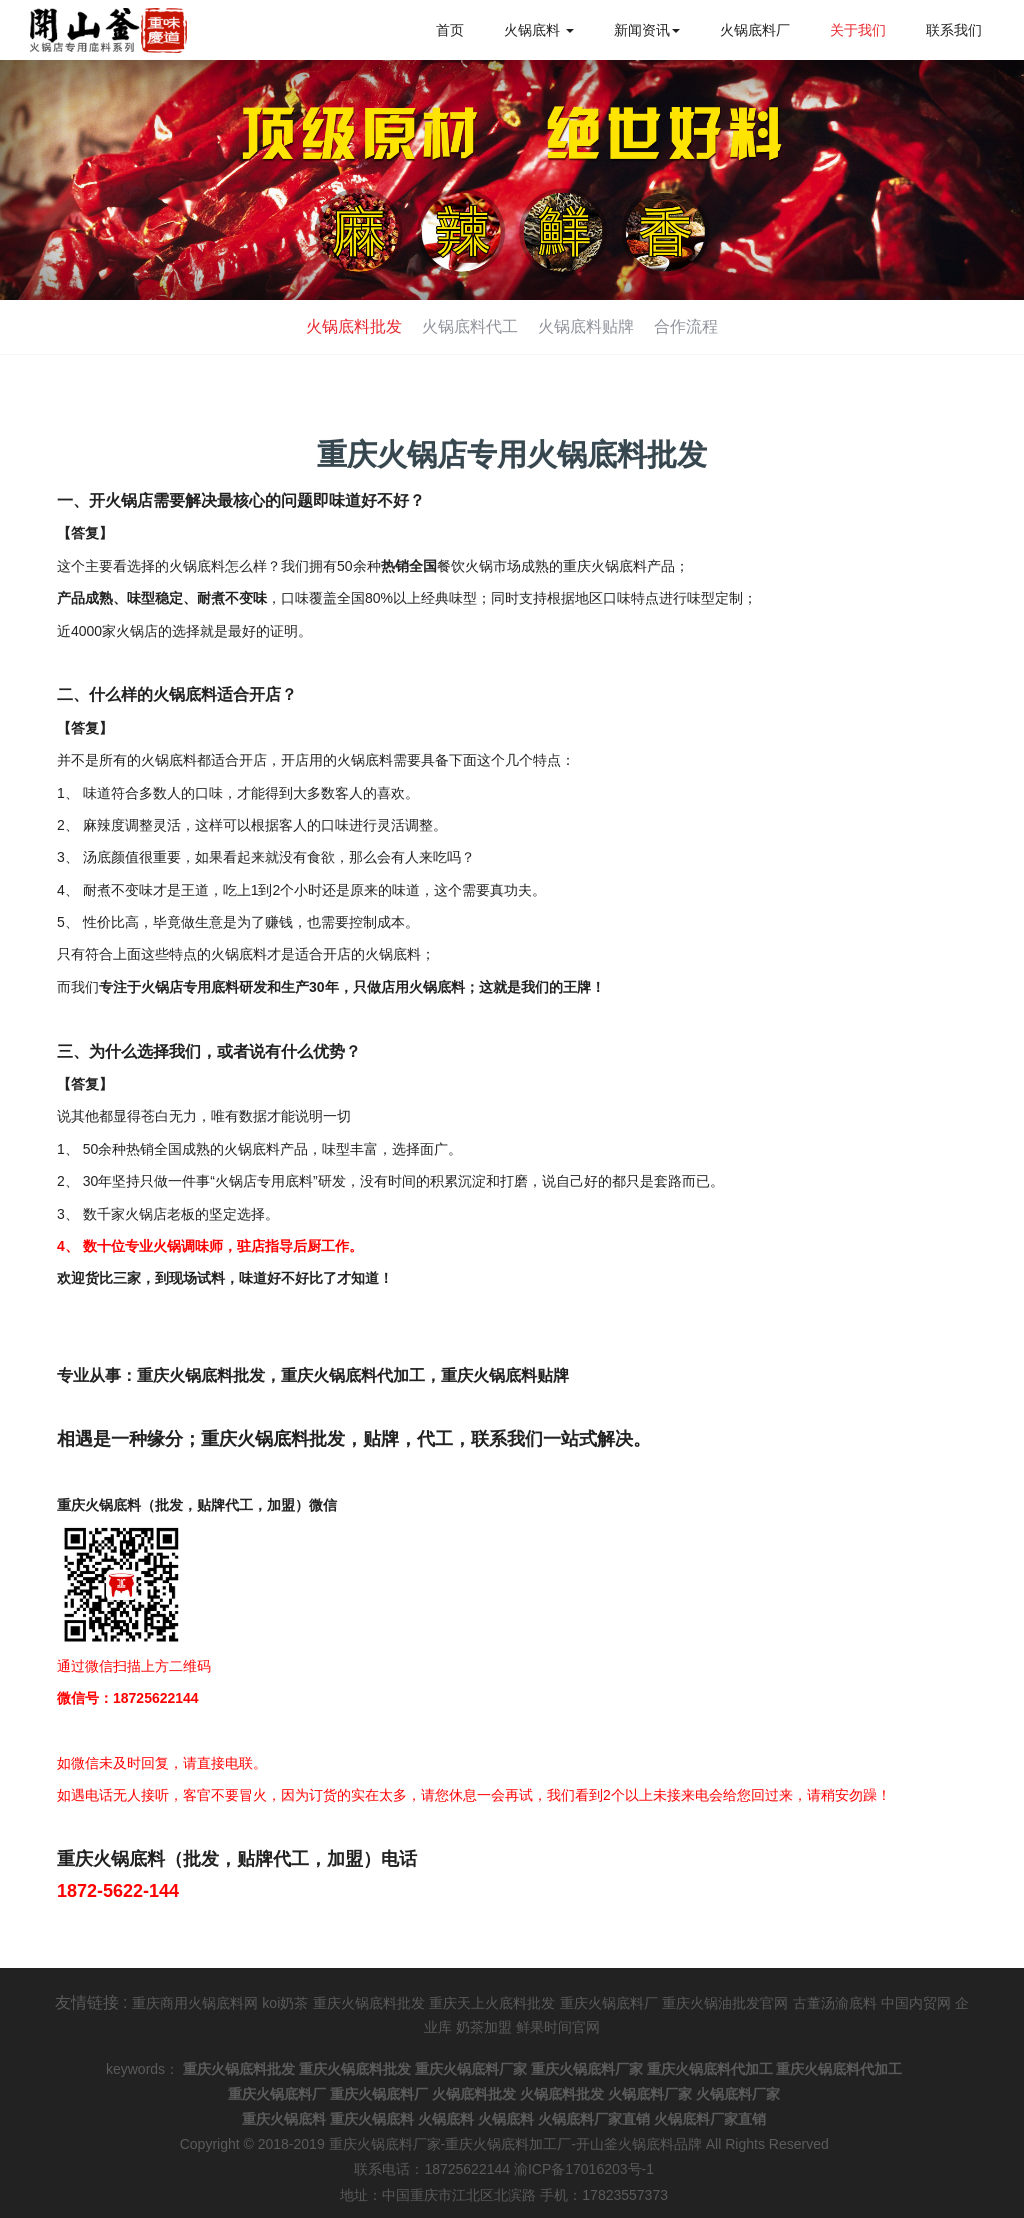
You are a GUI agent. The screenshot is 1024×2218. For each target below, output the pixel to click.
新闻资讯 (647, 30)
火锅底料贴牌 (588, 326)
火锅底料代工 (468, 326)
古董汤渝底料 (835, 2003)
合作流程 (692, 326)
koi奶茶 (285, 2003)
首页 (450, 30)
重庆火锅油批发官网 (725, 2003)
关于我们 (858, 30)
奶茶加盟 (484, 2027)
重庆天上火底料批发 (492, 2003)
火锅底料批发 (348, 326)
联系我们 (954, 30)
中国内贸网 (916, 2003)
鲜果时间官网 (558, 2027)
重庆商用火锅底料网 (195, 2003)
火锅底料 (539, 30)
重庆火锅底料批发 (369, 2003)
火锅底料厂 (755, 30)
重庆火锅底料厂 (609, 2003)
